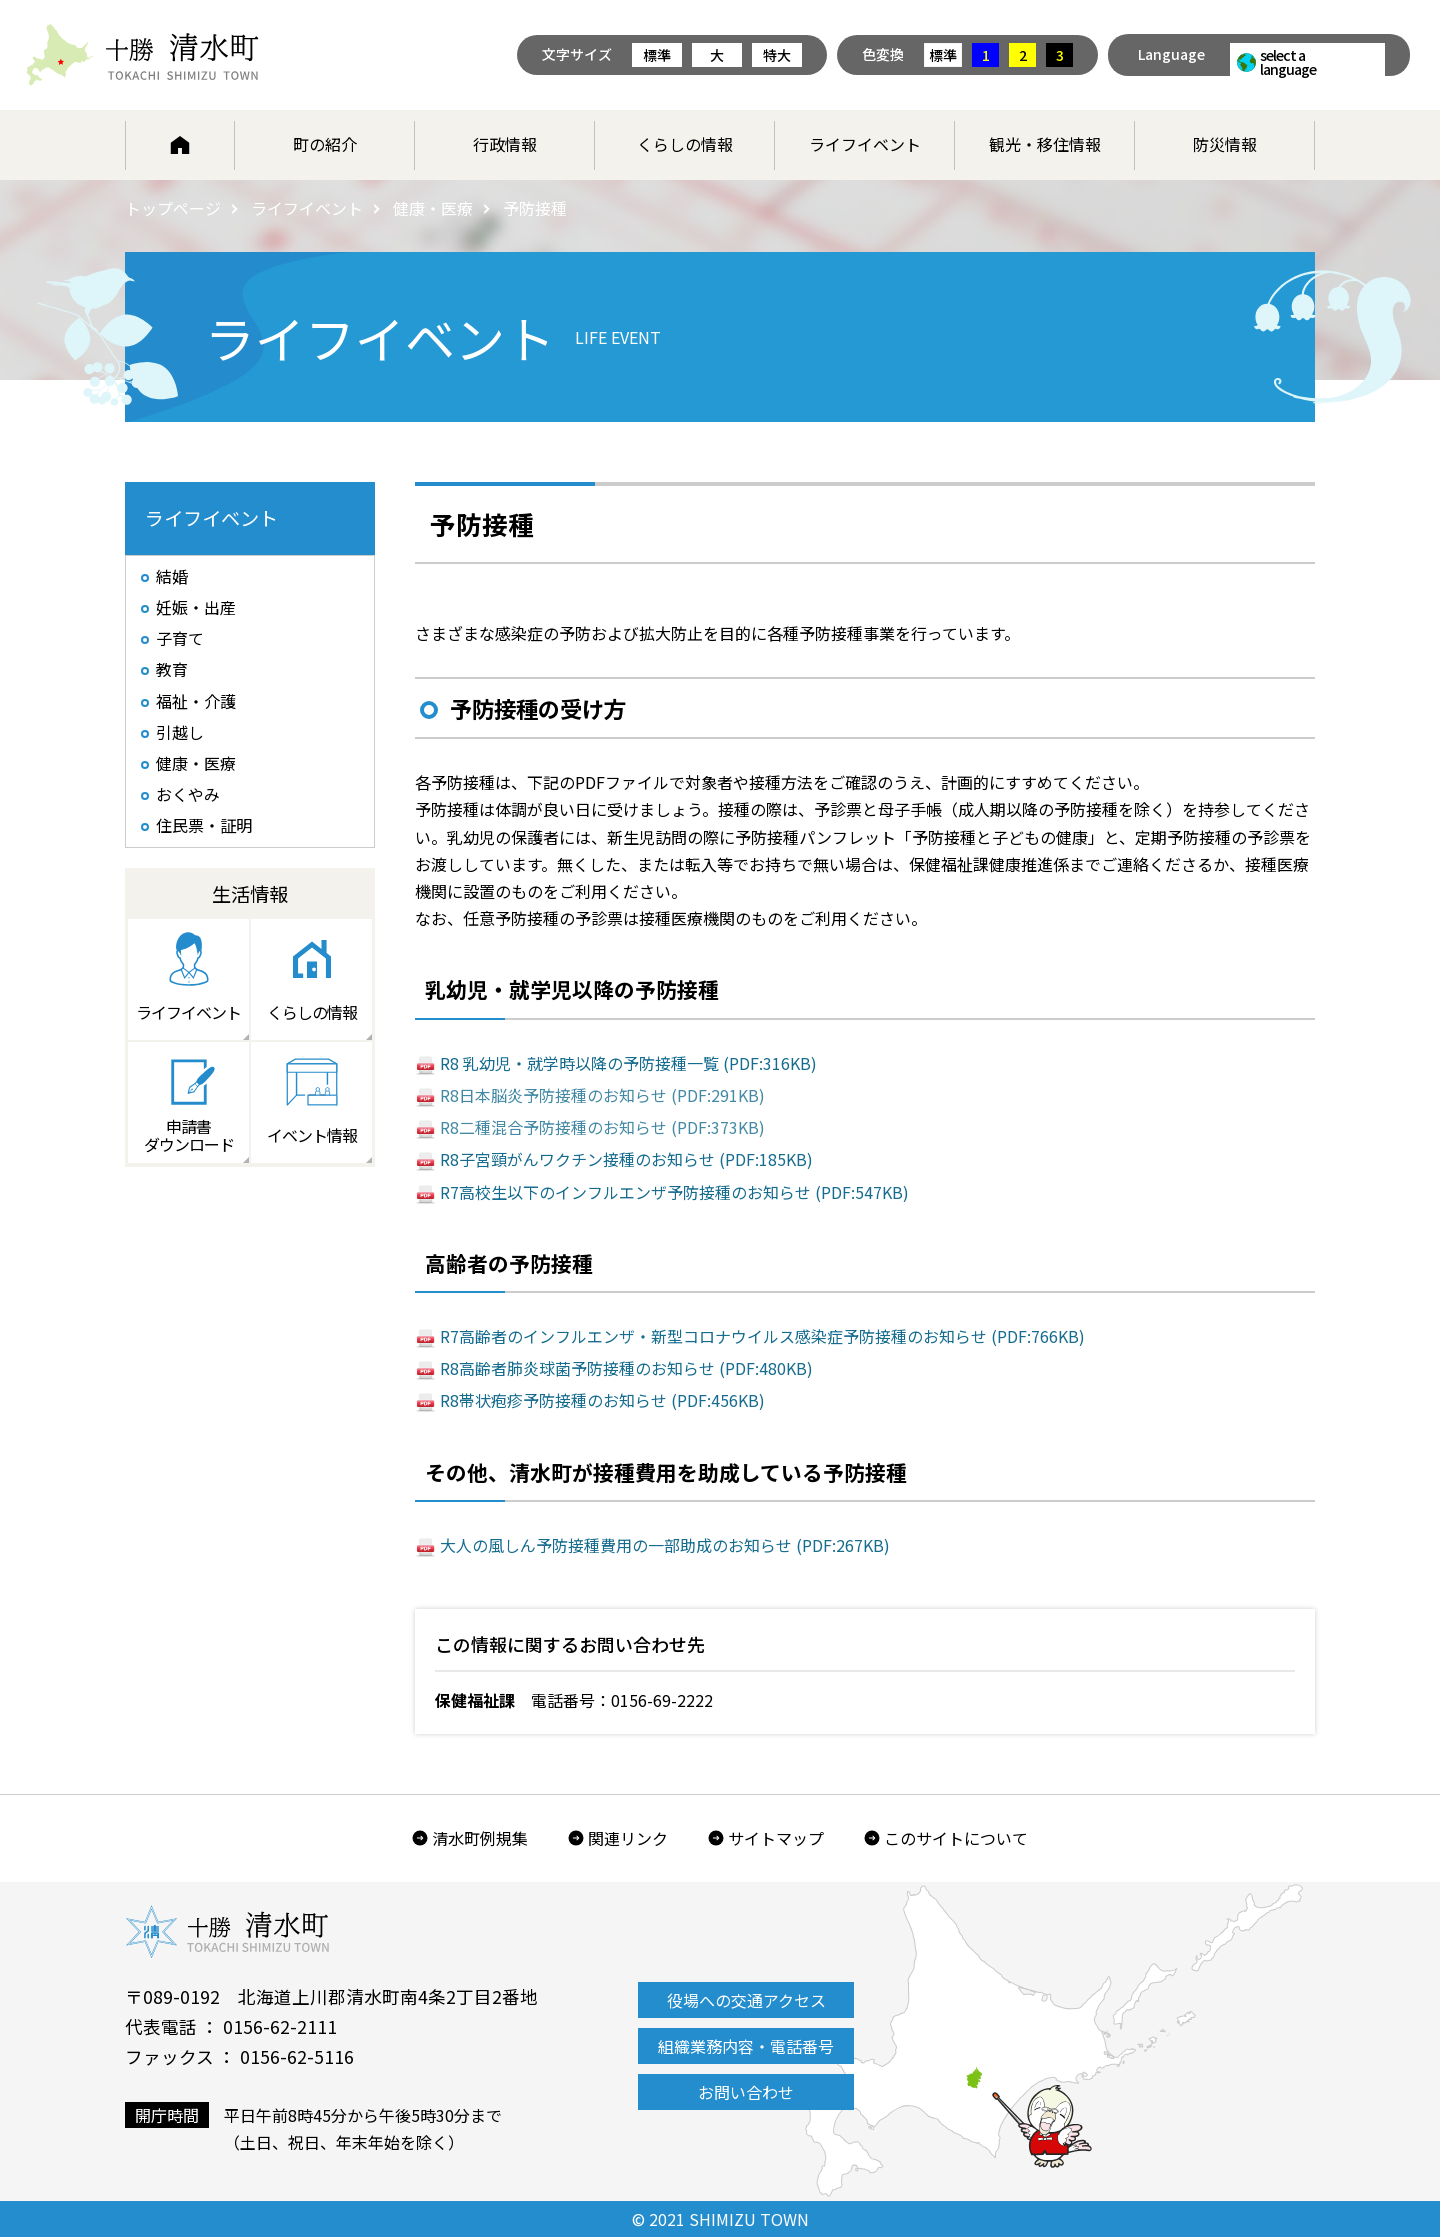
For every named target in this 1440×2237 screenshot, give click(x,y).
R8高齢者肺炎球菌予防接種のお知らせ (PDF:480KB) (626, 1368)
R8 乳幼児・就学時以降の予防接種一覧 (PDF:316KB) (628, 1063)
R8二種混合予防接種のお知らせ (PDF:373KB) (602, 1127)
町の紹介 (325, 144)
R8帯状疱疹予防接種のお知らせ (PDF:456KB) (602, 1400)
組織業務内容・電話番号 (746, 2046)
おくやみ (188, 794)
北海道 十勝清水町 (142, 55)
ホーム (180, 145)
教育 (172, 669)
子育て (180, 638)
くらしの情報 (685, 144)
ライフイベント (865, 144)
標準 (657, 55)
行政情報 (505, 144)
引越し (180, 732)
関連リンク (628, 1838)
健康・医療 (433, 208)
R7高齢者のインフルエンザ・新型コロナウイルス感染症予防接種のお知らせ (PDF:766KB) (762, 1336)
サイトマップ (776, 1838)
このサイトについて (956, 1838)
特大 (777, 55)
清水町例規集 (480, 1838)
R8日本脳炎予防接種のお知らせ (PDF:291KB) (602, 1095)
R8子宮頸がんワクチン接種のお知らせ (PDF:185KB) (626, 1159)
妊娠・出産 (196, 607)
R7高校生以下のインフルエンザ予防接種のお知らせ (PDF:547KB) (674, 1192)
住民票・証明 (204, 825)
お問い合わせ (746, 2092)
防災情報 (1225, 144)
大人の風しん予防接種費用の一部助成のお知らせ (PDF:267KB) (665, 1545)
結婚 (172, 576)
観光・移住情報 (1045, 144)
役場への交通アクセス (746, 2000)
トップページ (173, 208)
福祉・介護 (196, 701)
